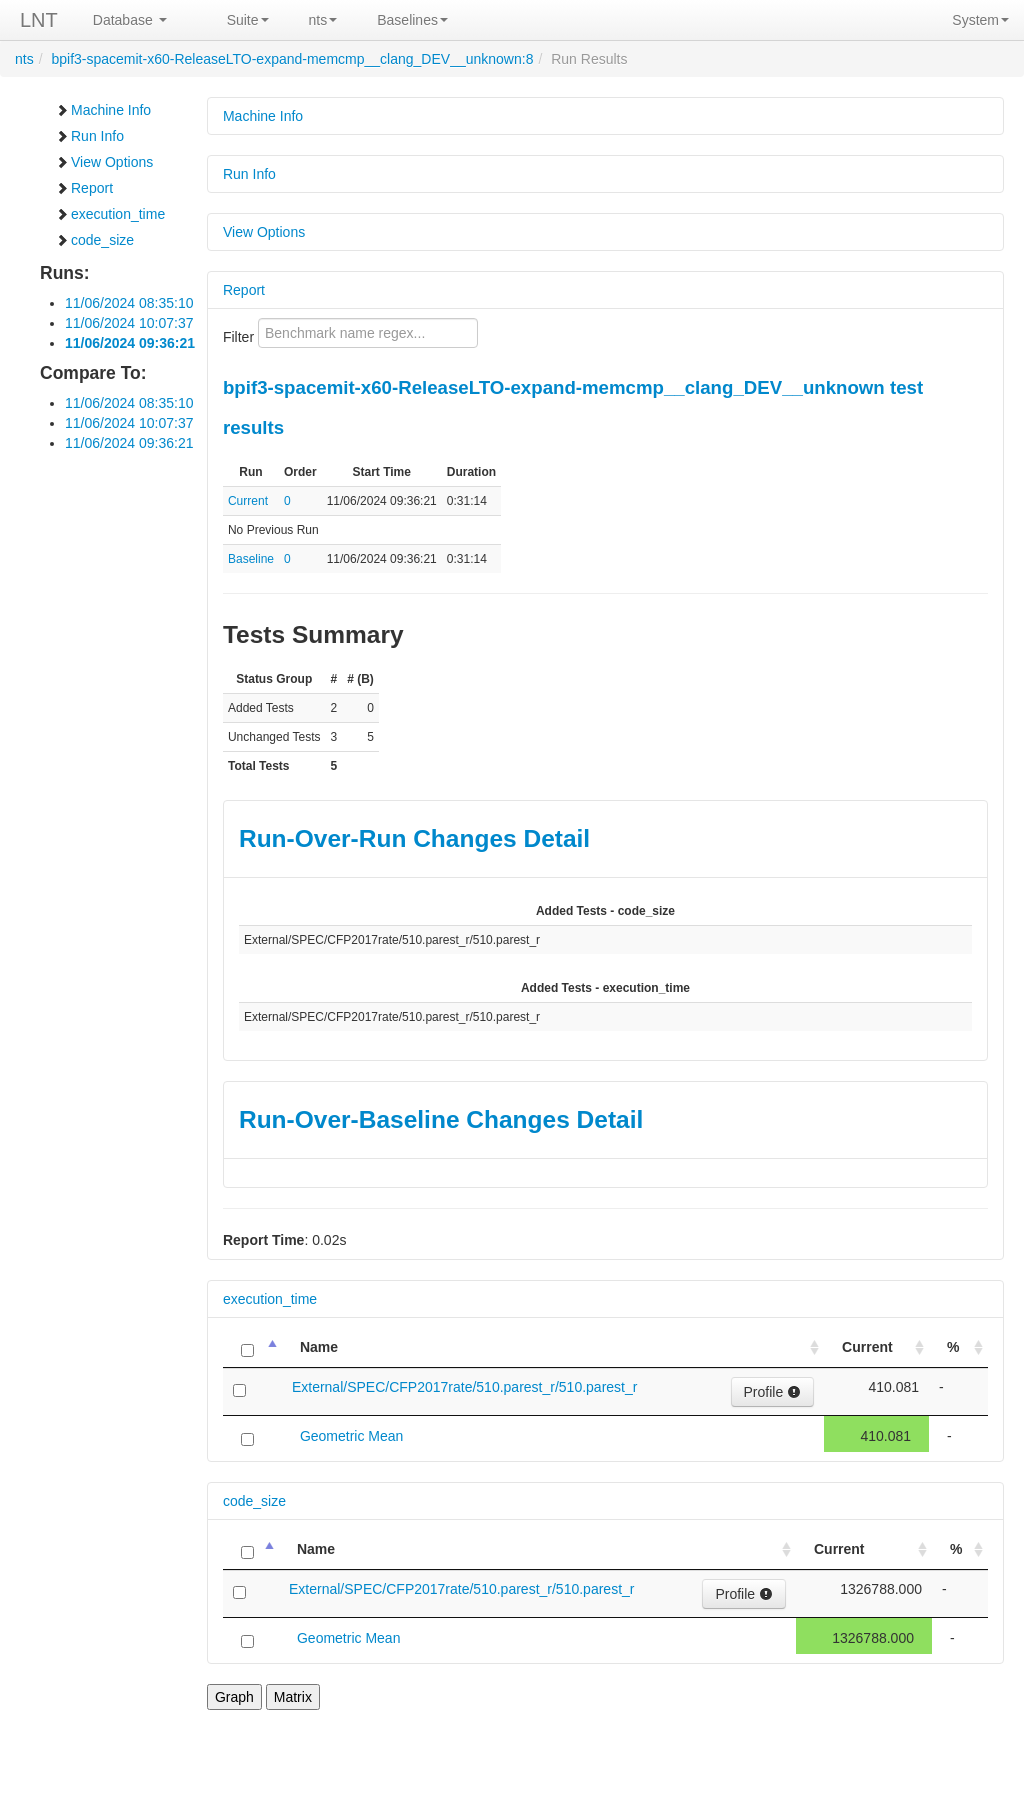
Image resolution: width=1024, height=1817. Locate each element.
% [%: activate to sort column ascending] (953, 1347)
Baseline (251, 559)
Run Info (89, 136)
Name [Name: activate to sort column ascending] (319, 1347)
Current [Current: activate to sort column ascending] (867, 1347)
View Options (104, 162)
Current (248, 501)
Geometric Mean (351, 1436)
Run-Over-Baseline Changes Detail (441, 1119)
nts (323, 20)
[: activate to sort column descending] (252, 1347)
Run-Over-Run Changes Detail (414, 838)
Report (84, 188)
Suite (248, 20)
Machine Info (103, 110)
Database (130, 20)
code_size (94, 240)
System (980, 20)
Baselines (412, 20)
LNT (39, 20)
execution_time (110, 214)
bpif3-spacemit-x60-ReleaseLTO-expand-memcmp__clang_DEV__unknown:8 (292, 59)
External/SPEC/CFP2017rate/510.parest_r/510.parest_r (465, 1387)
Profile (773, 1392)
